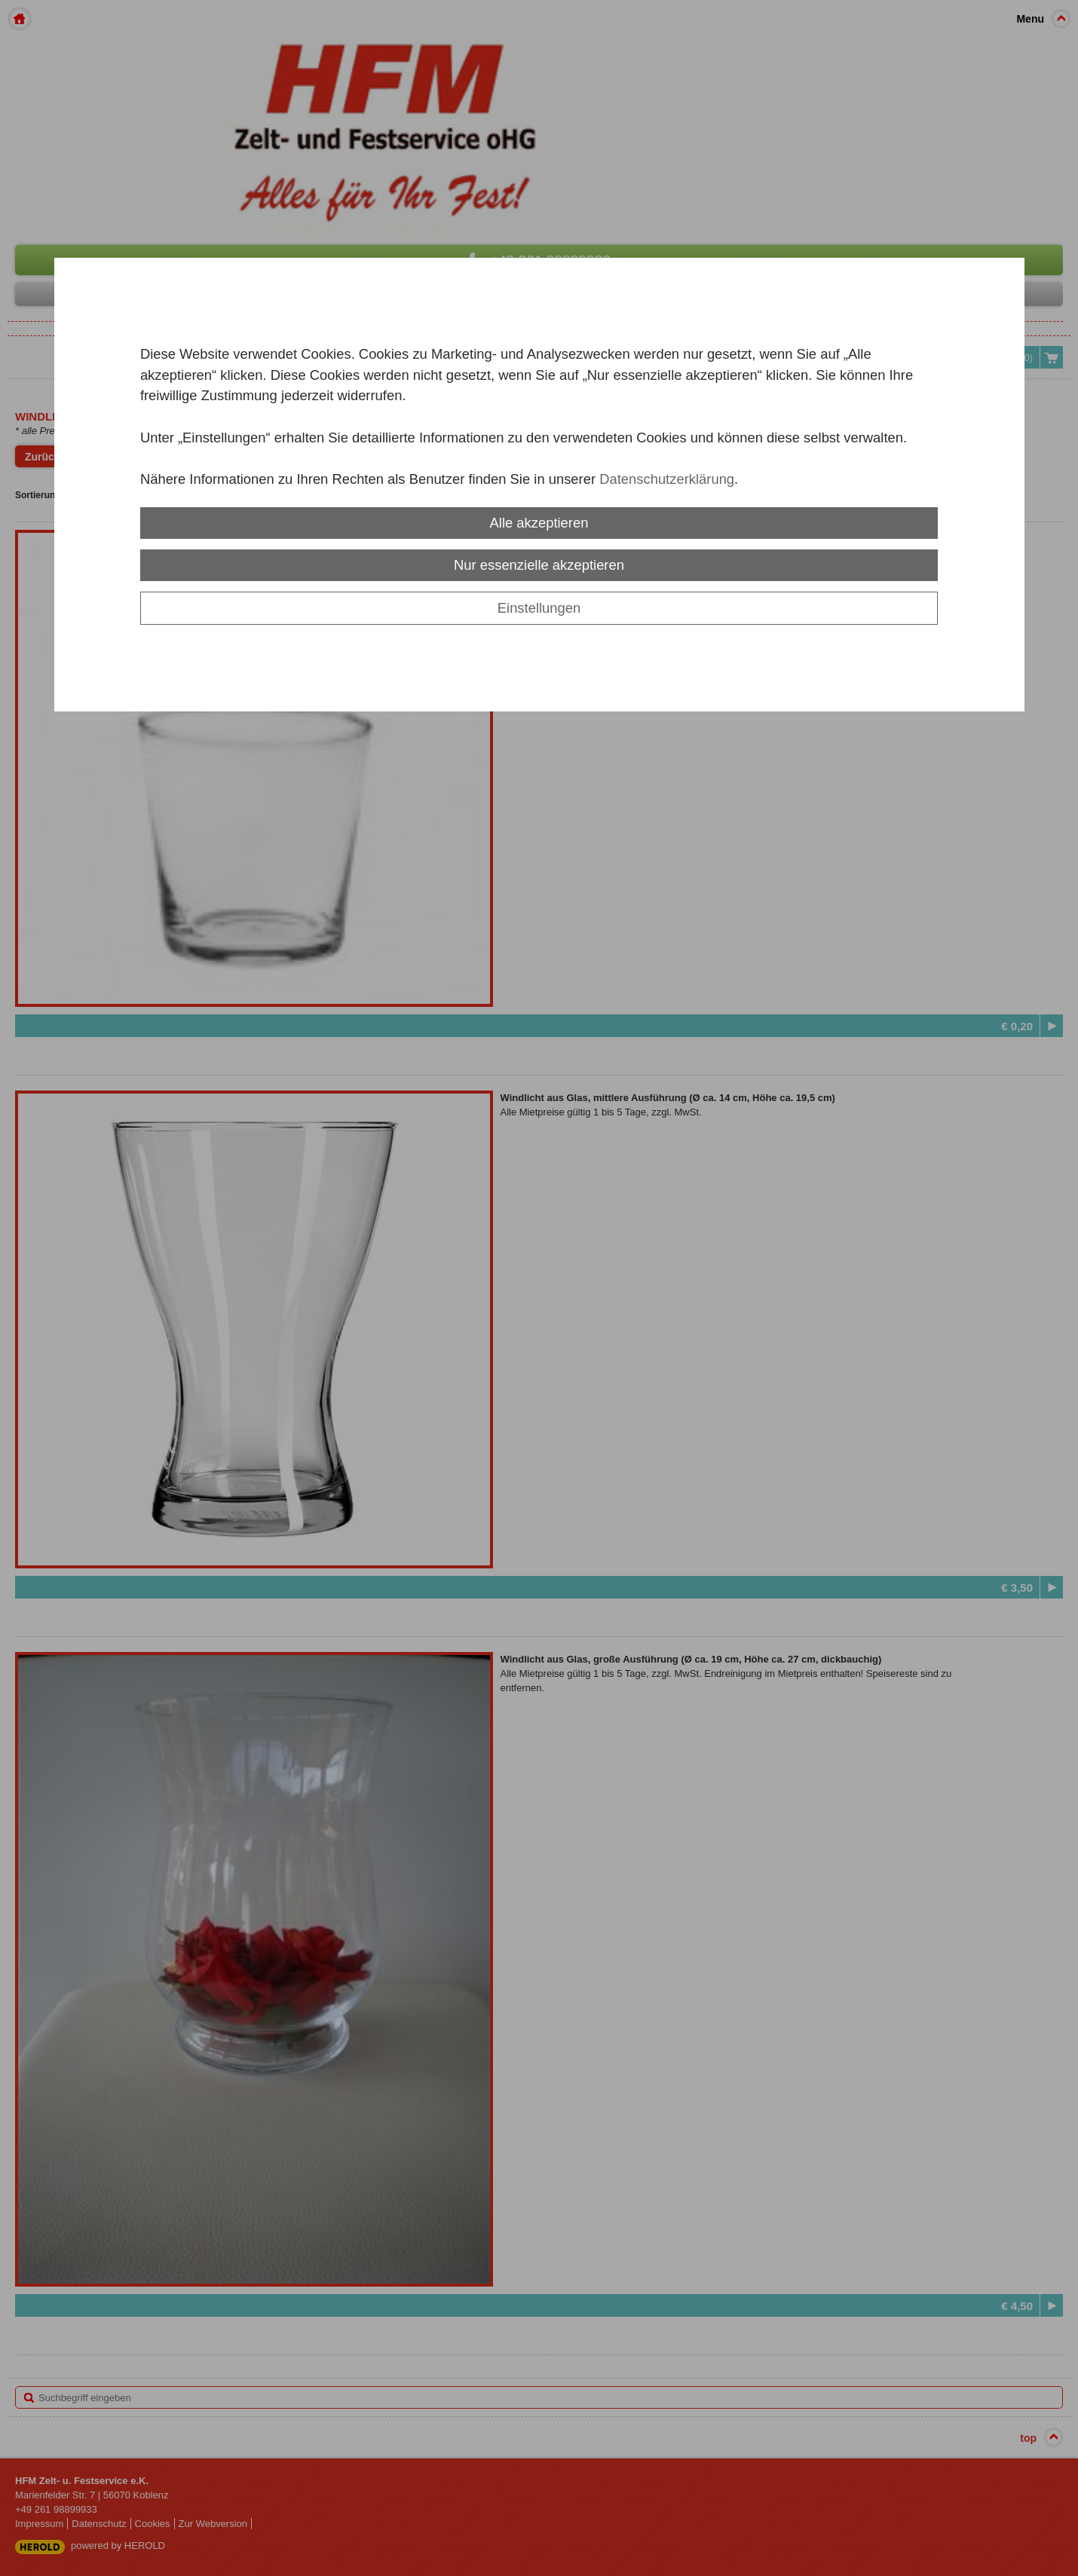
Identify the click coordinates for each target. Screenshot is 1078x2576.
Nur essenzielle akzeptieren (539, 565)
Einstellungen (539, 608)
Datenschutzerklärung (666, 479)
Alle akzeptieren (539, 523)
